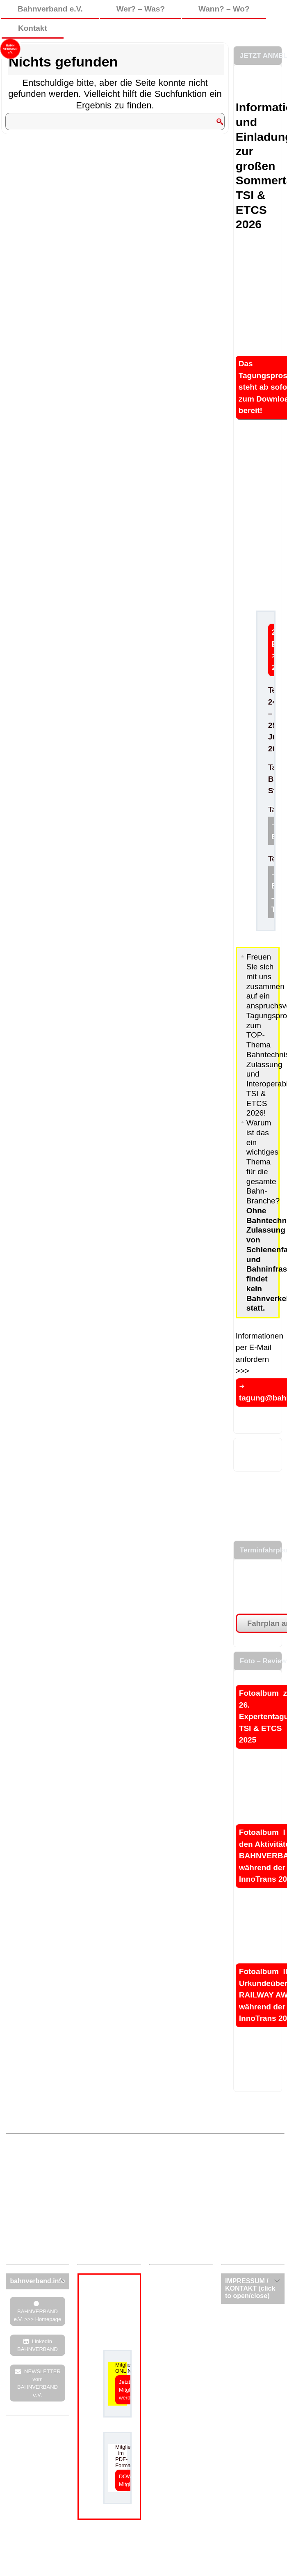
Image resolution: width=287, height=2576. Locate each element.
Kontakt (32, 28)
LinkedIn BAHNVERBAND (37, 2345)
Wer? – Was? (140, 9)
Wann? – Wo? (224, 9)
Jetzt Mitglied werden (128, 2390)
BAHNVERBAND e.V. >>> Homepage (37, 2315)
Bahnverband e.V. (50, 9)
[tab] (37, 2281)
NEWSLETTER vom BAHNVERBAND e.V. (39, 2383)
